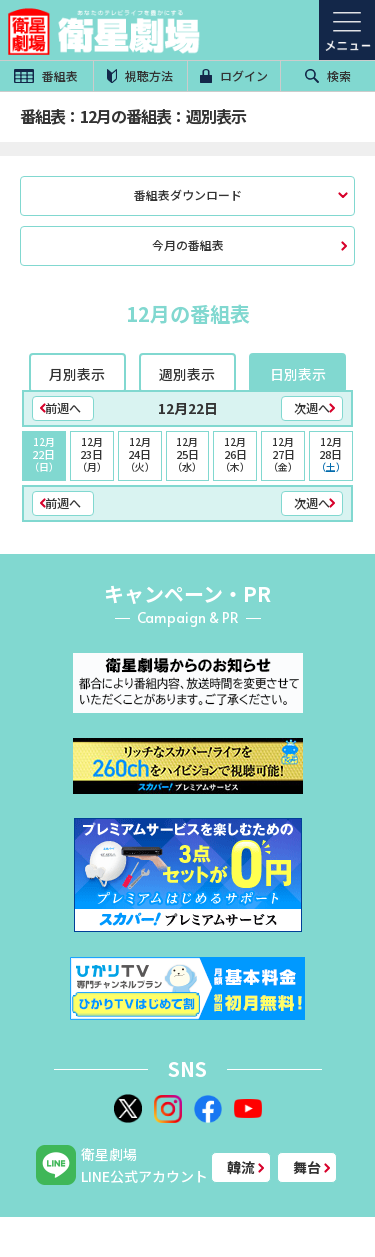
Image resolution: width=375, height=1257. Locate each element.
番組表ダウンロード (188, 194)
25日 (188, 454)
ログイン (234, 75)
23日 (92, 454)
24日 (140, 454)
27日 (283, 454)
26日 (235, 454)
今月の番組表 (188, 244)
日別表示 (298, 374)
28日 (331, 454)
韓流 (241, 1167)
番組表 (46, 75)
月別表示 (77, 374)
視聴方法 (140, 75)
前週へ (63, 407)
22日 (44, 454)
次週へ (312, 407)
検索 (328, 75)
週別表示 (187, 374)
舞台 (307, 1167)
